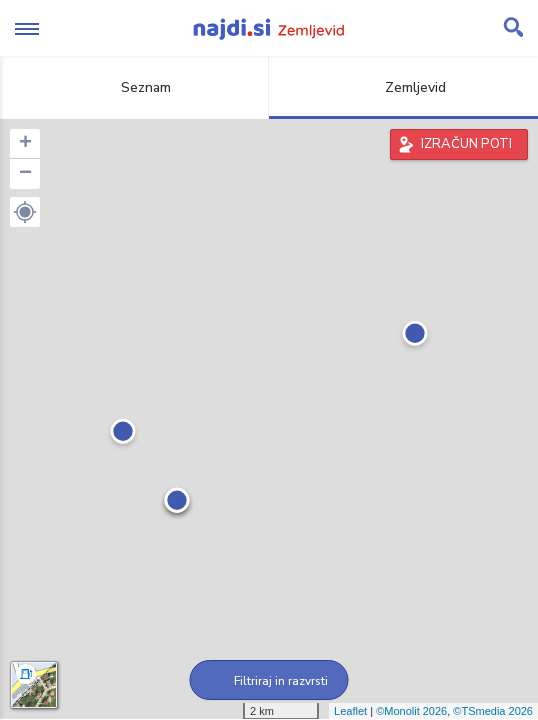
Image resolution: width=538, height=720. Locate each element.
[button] (25, 212)
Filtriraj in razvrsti (269, 681)
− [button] (25, 174)
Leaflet (350, 711)
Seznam (134, 87)
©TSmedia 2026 (493, 711)
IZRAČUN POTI (466, 144)
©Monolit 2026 (411, 711)
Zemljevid (404, 87)
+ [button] (25, 144)
